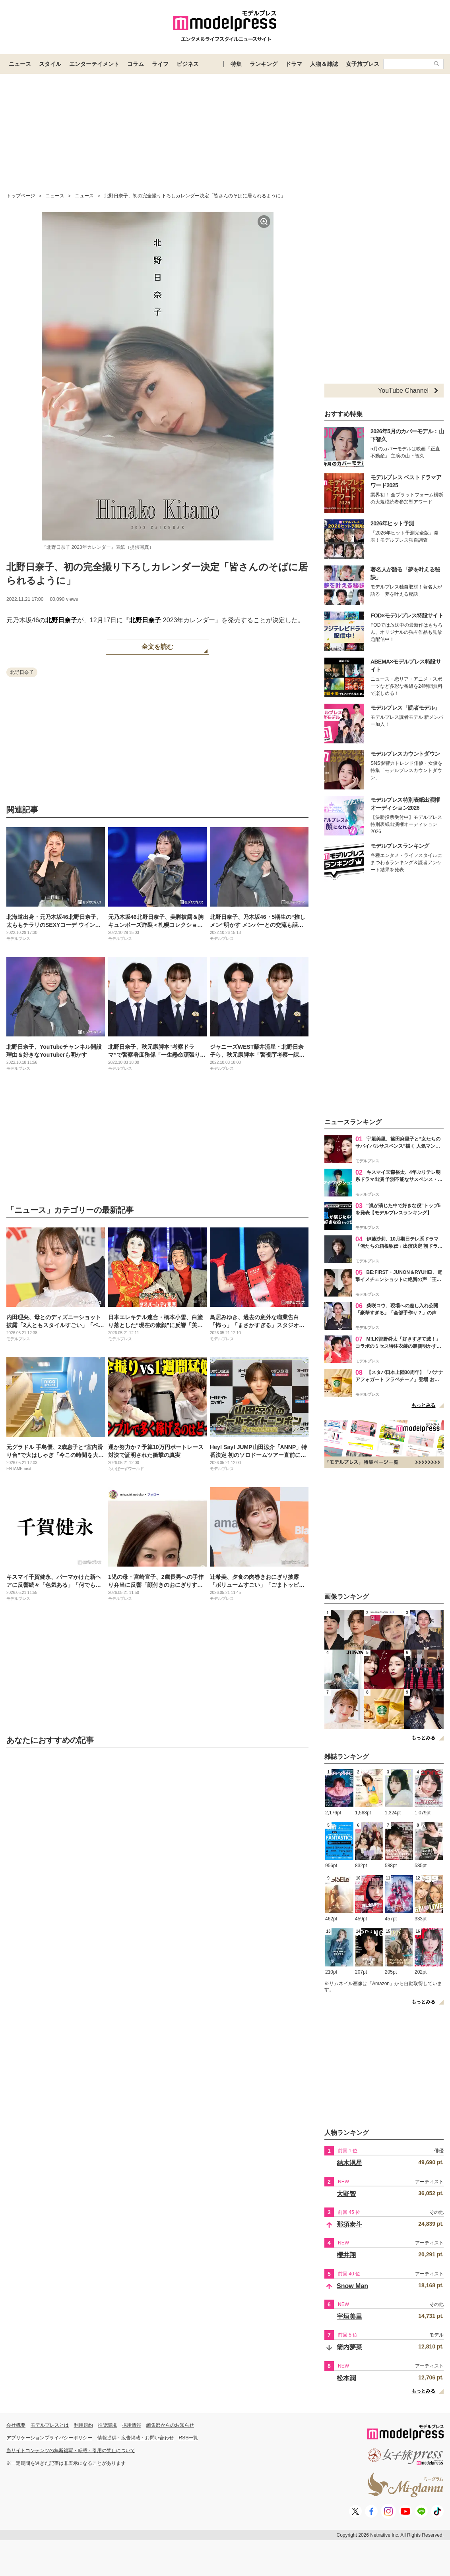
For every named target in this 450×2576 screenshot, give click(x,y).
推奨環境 (107, 2425)
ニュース (20, 64)
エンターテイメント (94, 64)
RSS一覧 (188, 2438)
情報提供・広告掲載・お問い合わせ (135, 2438)
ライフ (160, 64)
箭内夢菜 (349, 2347)
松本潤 (346, 2378)
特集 (236, 64)
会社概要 (15, 2425)
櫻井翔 (346, 2255)
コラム (135, 64)
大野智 (346, 2193)
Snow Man (352, 2286)
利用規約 (83, 2425)
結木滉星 (349, 2162)
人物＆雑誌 (324, 64)
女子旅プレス (362, 64)
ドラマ (293, 64)
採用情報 (131, 2425)
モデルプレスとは (50, 2425)
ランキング (263, 64)
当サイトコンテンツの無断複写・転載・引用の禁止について (70, 2450)
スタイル (50, 64)
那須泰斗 (349, 2224)
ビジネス (188, 64)
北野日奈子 (61, 620)
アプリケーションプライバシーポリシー (49, 2438)
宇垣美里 (349, 2316)
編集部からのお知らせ (170, 2425)
